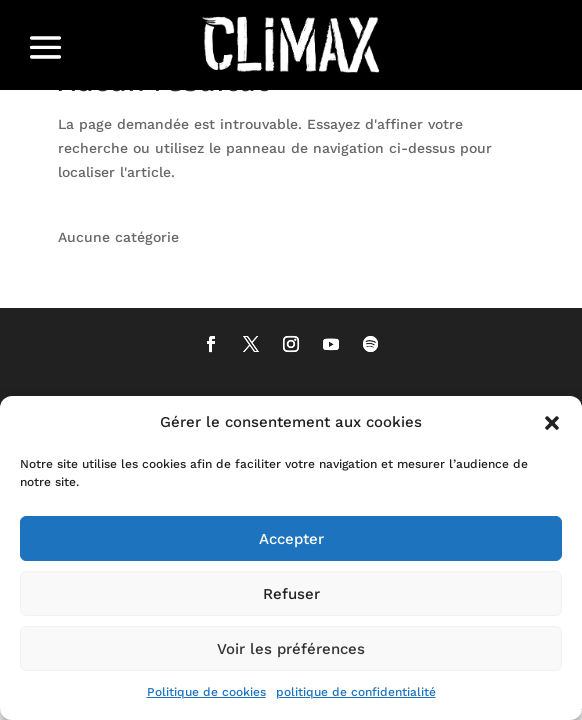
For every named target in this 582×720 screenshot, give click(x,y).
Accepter (291, 539)
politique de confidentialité (356, 692)
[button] (552, 423)
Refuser (291, 594)
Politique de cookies (206, 692)
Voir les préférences (291, 649)
